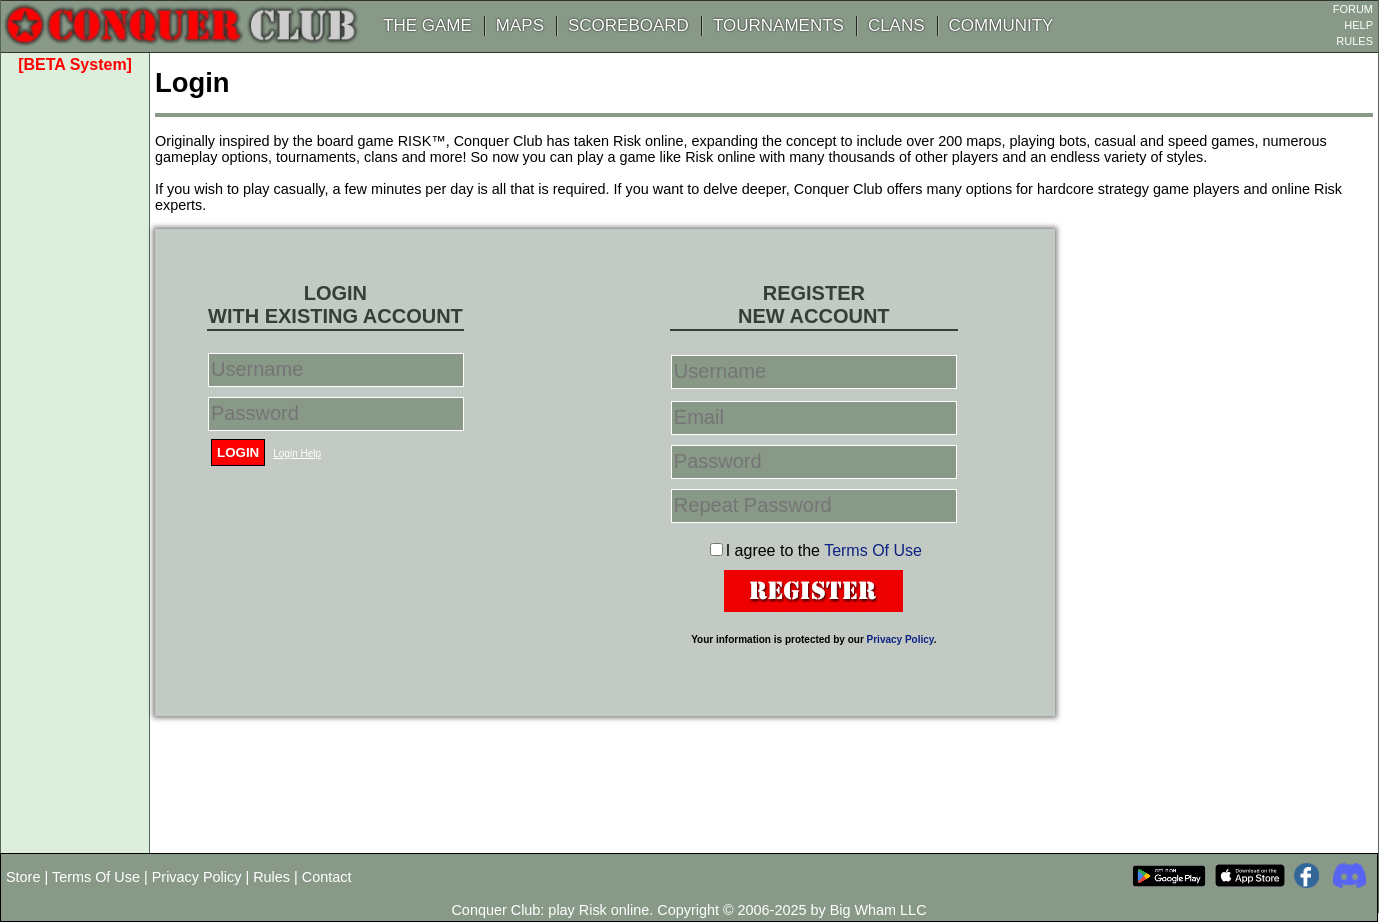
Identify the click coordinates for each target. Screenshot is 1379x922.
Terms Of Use (873, 550)
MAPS (520, 25)
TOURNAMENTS (778, 25)
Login (238, 452)
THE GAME (427, 25)
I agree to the (824, 550)
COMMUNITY (1001, 25)
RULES (1354, 41)
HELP (1358, 25)
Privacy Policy (900, 639)
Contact (327, 877)
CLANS (896, 25)
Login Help (297, 453)
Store (23, 877)
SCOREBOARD (628, 25)
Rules (271, 877)
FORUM (1353, 9)
